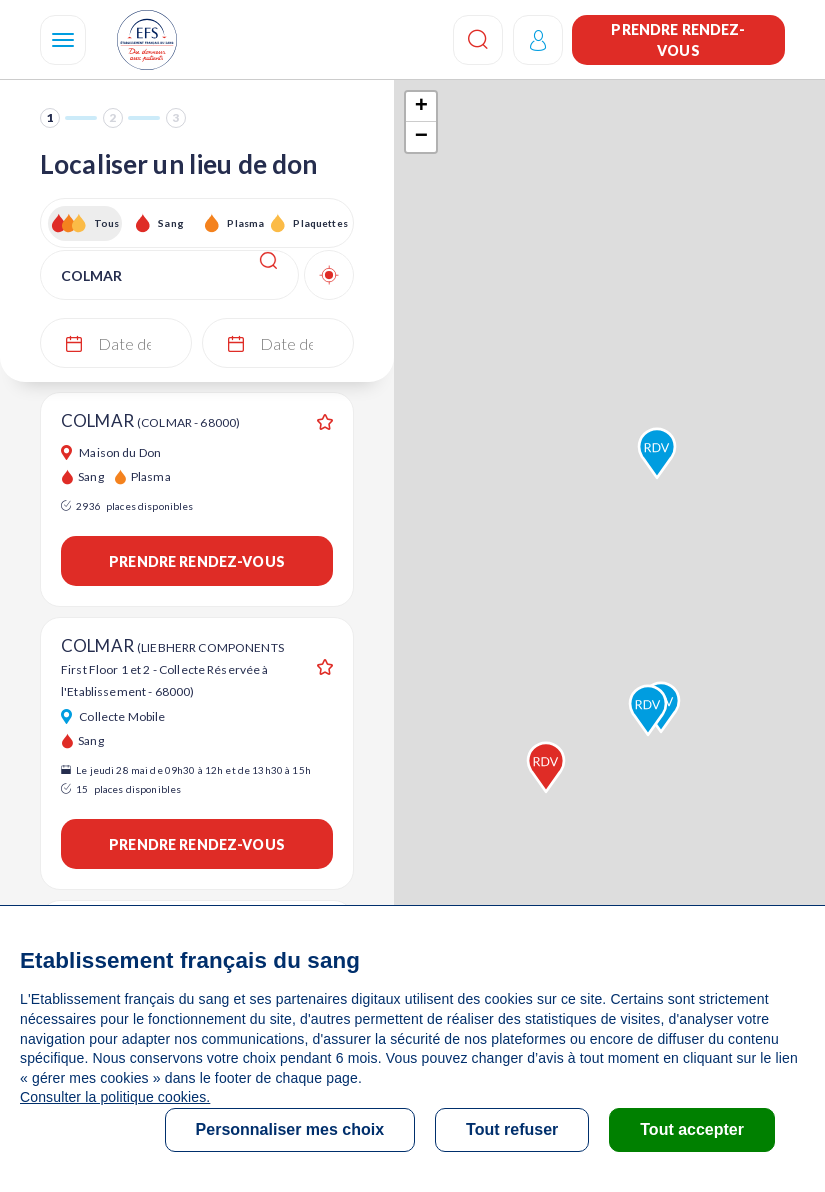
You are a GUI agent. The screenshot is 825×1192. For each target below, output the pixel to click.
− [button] (421, 137)
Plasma (245, 223)
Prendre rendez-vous (678, 40)
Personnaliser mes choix (290, 1129)
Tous (107, 223)
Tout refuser (512, 1129)
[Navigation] (63, 40)
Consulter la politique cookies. (115, 1097)
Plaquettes (319, 223)
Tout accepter (692, 1129)
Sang (171, 223)
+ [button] (421, 107)
